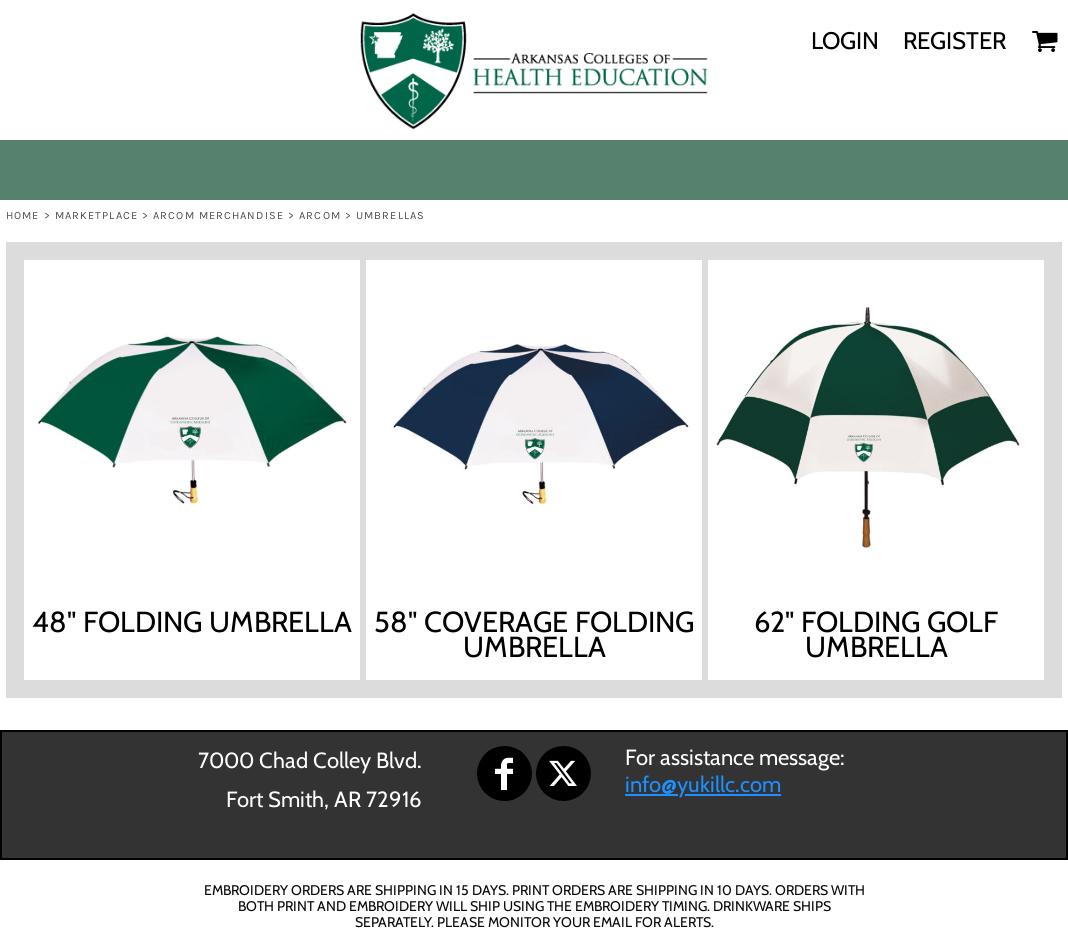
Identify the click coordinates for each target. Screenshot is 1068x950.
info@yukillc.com (703, 784)
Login (845, 40)
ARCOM (320, 215)
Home (22, 215)
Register (954, 40)
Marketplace (96, 215)
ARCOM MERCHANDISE (218, 215)
